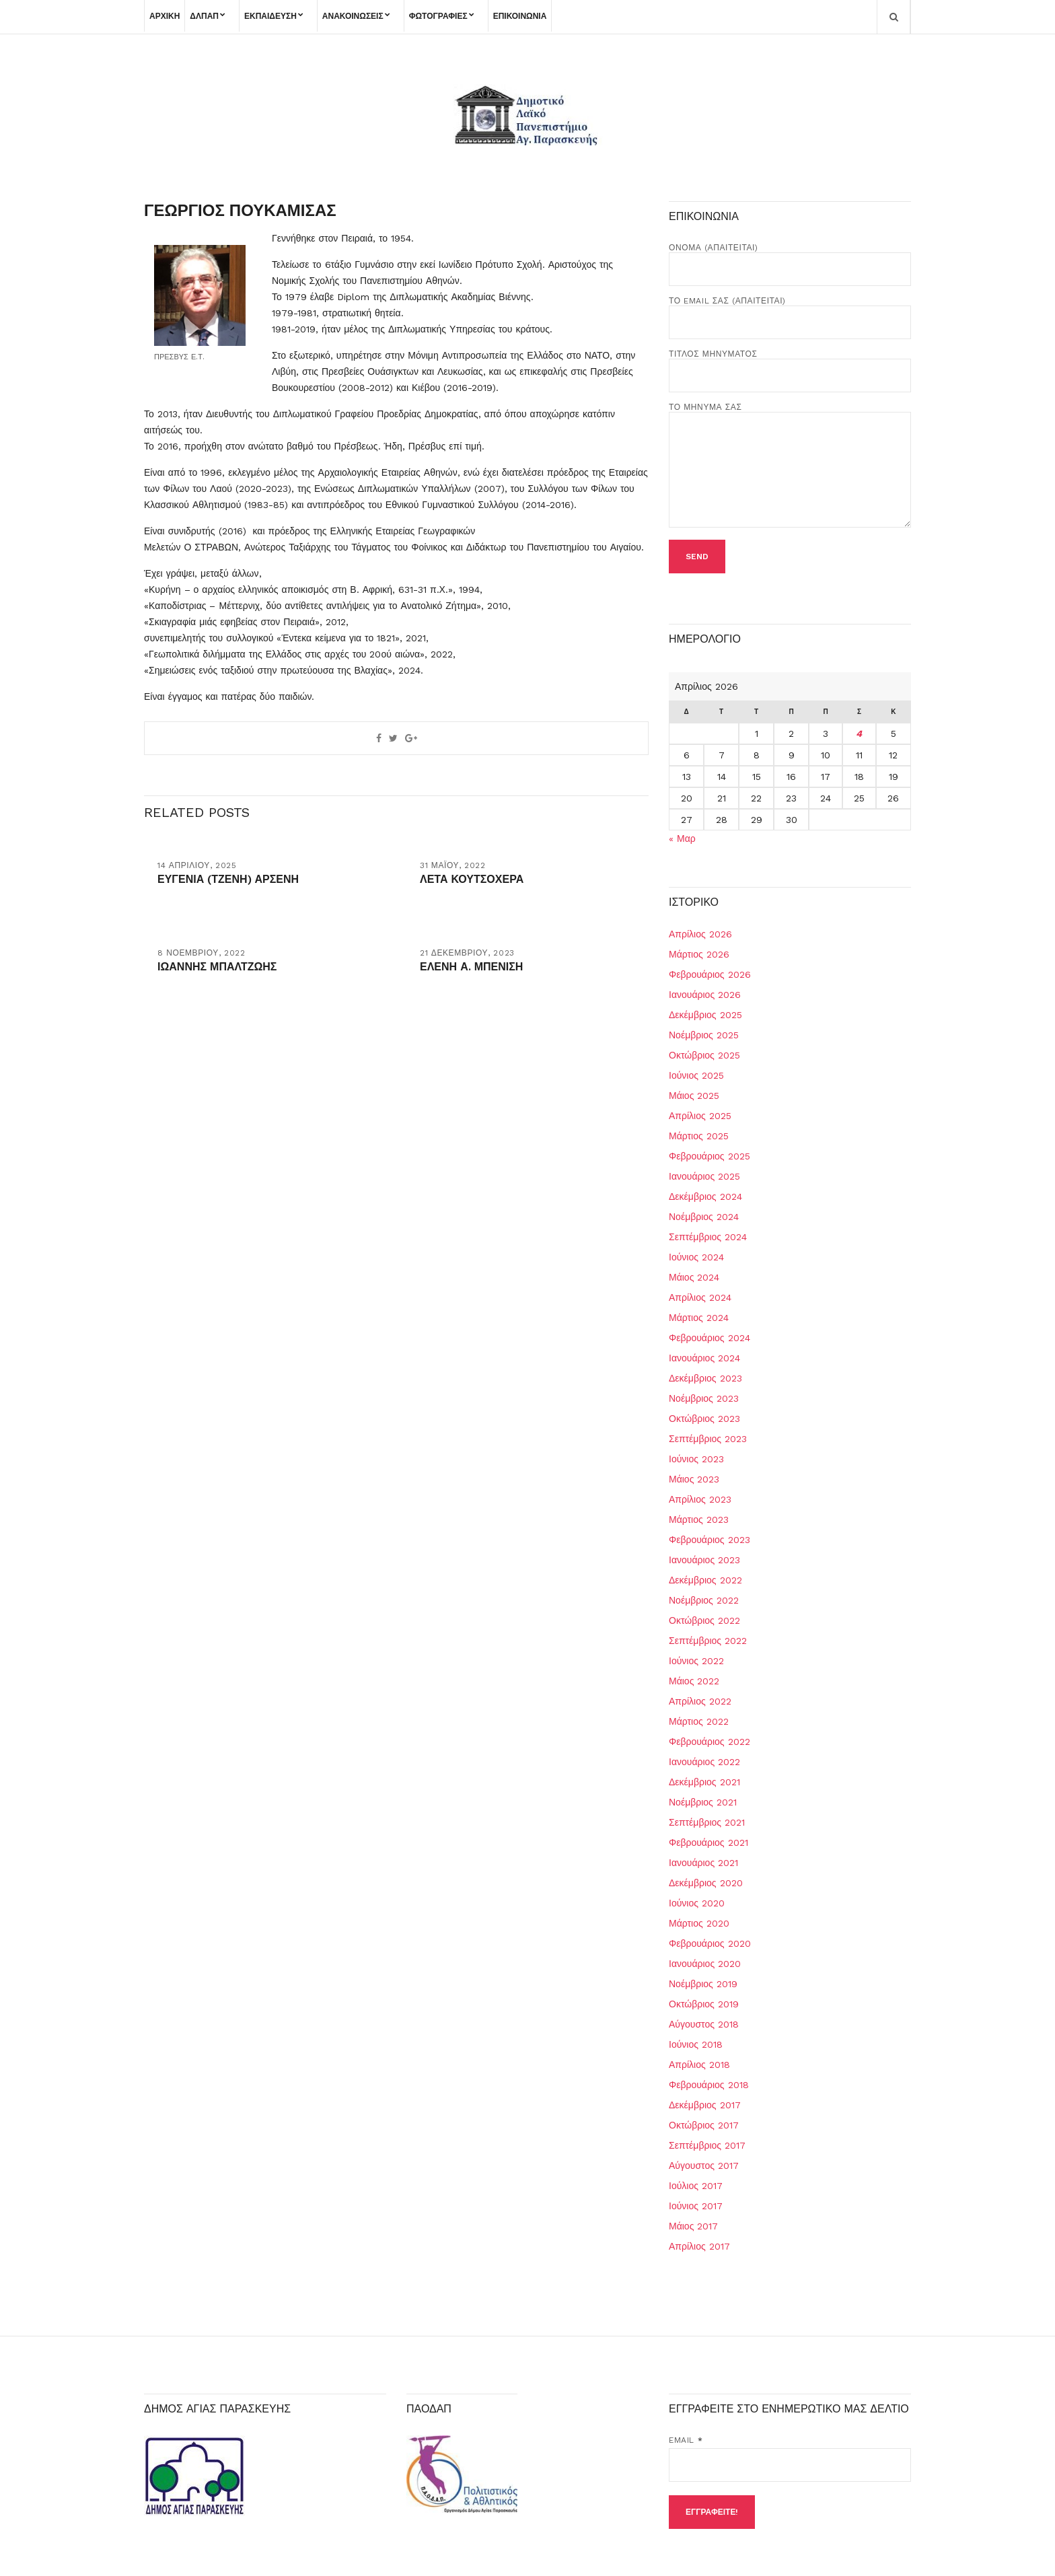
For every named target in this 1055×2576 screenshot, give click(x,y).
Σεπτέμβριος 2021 (707, 1822)
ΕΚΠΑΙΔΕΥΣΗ (270, 16)
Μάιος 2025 (694, 1095)
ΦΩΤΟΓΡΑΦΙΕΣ (438, 16)
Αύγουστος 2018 (704, 2024)
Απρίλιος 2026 (700, 934)
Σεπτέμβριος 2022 (708, 1640)
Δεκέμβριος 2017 (705, 2105)
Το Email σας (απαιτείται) (790, 311)
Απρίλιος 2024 (700, 1297)
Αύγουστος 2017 (704, 2165)
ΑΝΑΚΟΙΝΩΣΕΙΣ (353, 16)
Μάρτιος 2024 (699, 1317)
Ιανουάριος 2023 (704, 1559)
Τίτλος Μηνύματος (790, 364)
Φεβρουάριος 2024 (709, 1337)
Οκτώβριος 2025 (704, 1055)
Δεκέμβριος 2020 (706, 1882)
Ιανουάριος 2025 (704, 1176)
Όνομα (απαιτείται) (790, 258)
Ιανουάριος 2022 (704, 1761)
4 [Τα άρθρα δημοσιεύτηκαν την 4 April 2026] (859, 733)
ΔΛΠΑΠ (204, 16)
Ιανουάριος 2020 (705, 1963)
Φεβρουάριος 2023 (709, 1539)
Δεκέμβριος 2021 (704, 1782)
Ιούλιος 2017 (696, 2185)
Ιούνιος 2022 (696, 1660)
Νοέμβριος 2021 (703, 1802)
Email (685, 2440)
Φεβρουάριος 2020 (710, 1943)
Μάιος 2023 (694, 1479)
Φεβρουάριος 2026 (710, 974)
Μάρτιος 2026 (699, 954)
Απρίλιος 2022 (700, 1701)
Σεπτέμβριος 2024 (708, 1236)
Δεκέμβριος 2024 (705, 1196)
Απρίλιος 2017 (699, 2246)
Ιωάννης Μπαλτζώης (217, 966)
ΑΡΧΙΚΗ (164, 16)
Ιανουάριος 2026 (705, 994)
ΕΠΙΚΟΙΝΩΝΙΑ (520, 16)
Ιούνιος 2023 (696, 1459)
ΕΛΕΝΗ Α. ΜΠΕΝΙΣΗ (471, 966)
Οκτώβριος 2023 (704, 1418)
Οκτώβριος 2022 (704, 1620)
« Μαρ (682, 838)
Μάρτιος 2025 (699, 1136)
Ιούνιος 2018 (696, 2044)
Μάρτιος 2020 (699, 1923)
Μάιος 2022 (694, 1681)
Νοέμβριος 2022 (704, 1600)
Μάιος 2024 (694, 1277)
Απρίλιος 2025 (700, 1115)
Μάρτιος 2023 (699, 1519)
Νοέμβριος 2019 (703, 1983)
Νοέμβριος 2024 (704, 1216)
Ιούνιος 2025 (696, 1075)
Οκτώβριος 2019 (704, 2004)
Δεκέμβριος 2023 (705, 1378)
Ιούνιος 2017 (696, 2206)
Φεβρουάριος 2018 (709, 2084)
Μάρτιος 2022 (699, 1721)
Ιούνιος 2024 (696, 1257)
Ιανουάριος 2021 (703, 1862)
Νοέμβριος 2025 (704, 1035)
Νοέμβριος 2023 (704, 1398)
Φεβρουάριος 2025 (709, 1156)
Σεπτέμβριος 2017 (707, 2145)
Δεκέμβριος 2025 (705, 1014)
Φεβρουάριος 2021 (708, 1842)
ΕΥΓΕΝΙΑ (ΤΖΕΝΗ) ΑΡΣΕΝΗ (228, 879)
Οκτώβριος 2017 (704, 2125)
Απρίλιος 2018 (699, 2064)
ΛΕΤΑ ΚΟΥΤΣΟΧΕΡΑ (471, 879)
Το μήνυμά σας (790, 466)
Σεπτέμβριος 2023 (708, 1438)
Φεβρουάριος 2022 (709, 1741)
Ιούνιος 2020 (697, 1903)
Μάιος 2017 (693, 2226)
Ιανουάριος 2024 (704, 1358)
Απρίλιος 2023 (700, 1499)
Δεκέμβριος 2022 (705, 1580)
